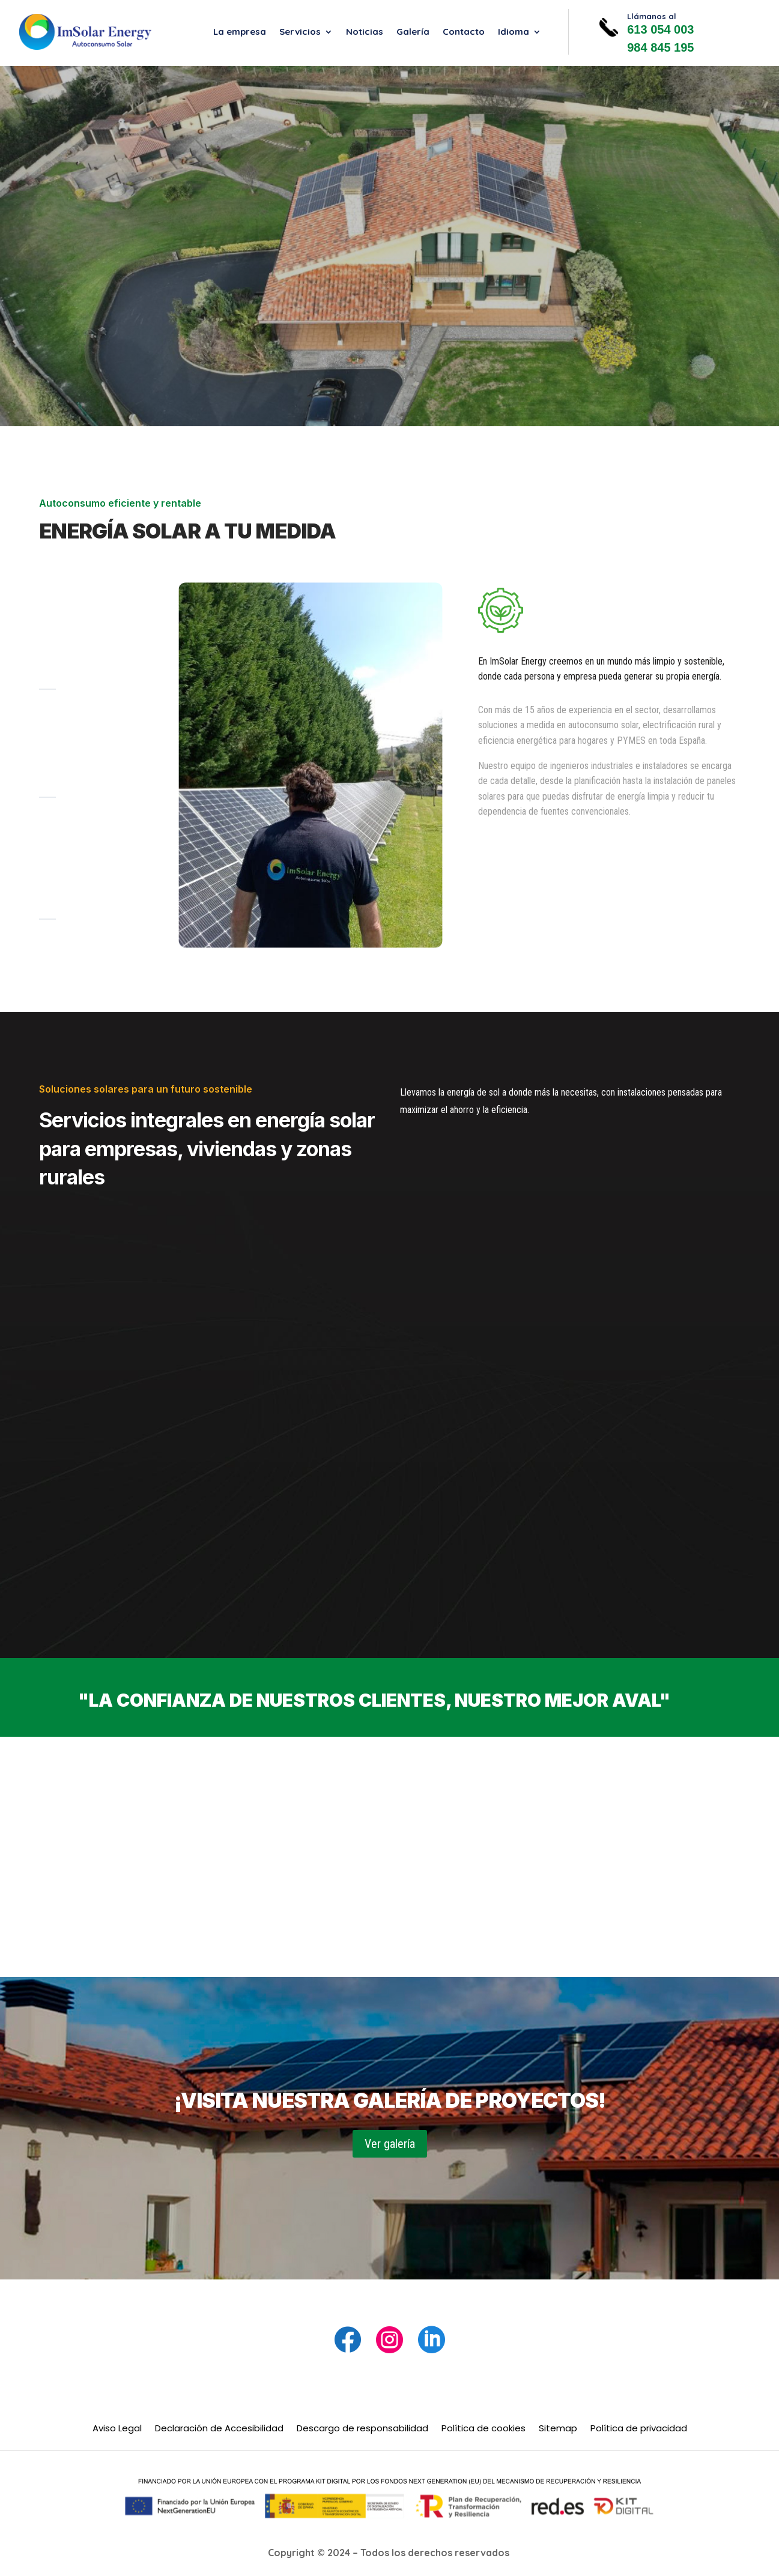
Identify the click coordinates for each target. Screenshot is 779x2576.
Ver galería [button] (390, 2144)
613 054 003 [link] (660, 29)
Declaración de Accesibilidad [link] (219, 2429)
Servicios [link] (300, 31)
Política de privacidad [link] (638, 2429)
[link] (85, 31)
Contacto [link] (464, 31)
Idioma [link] (513, 31)
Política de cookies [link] (483, 2429)
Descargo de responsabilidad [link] (362, 2429)
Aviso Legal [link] (117, 2429)
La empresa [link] (239, 31)
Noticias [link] (364, 31)
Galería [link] (412, 31)
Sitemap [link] (558, 2429)
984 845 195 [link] (660, 47)
